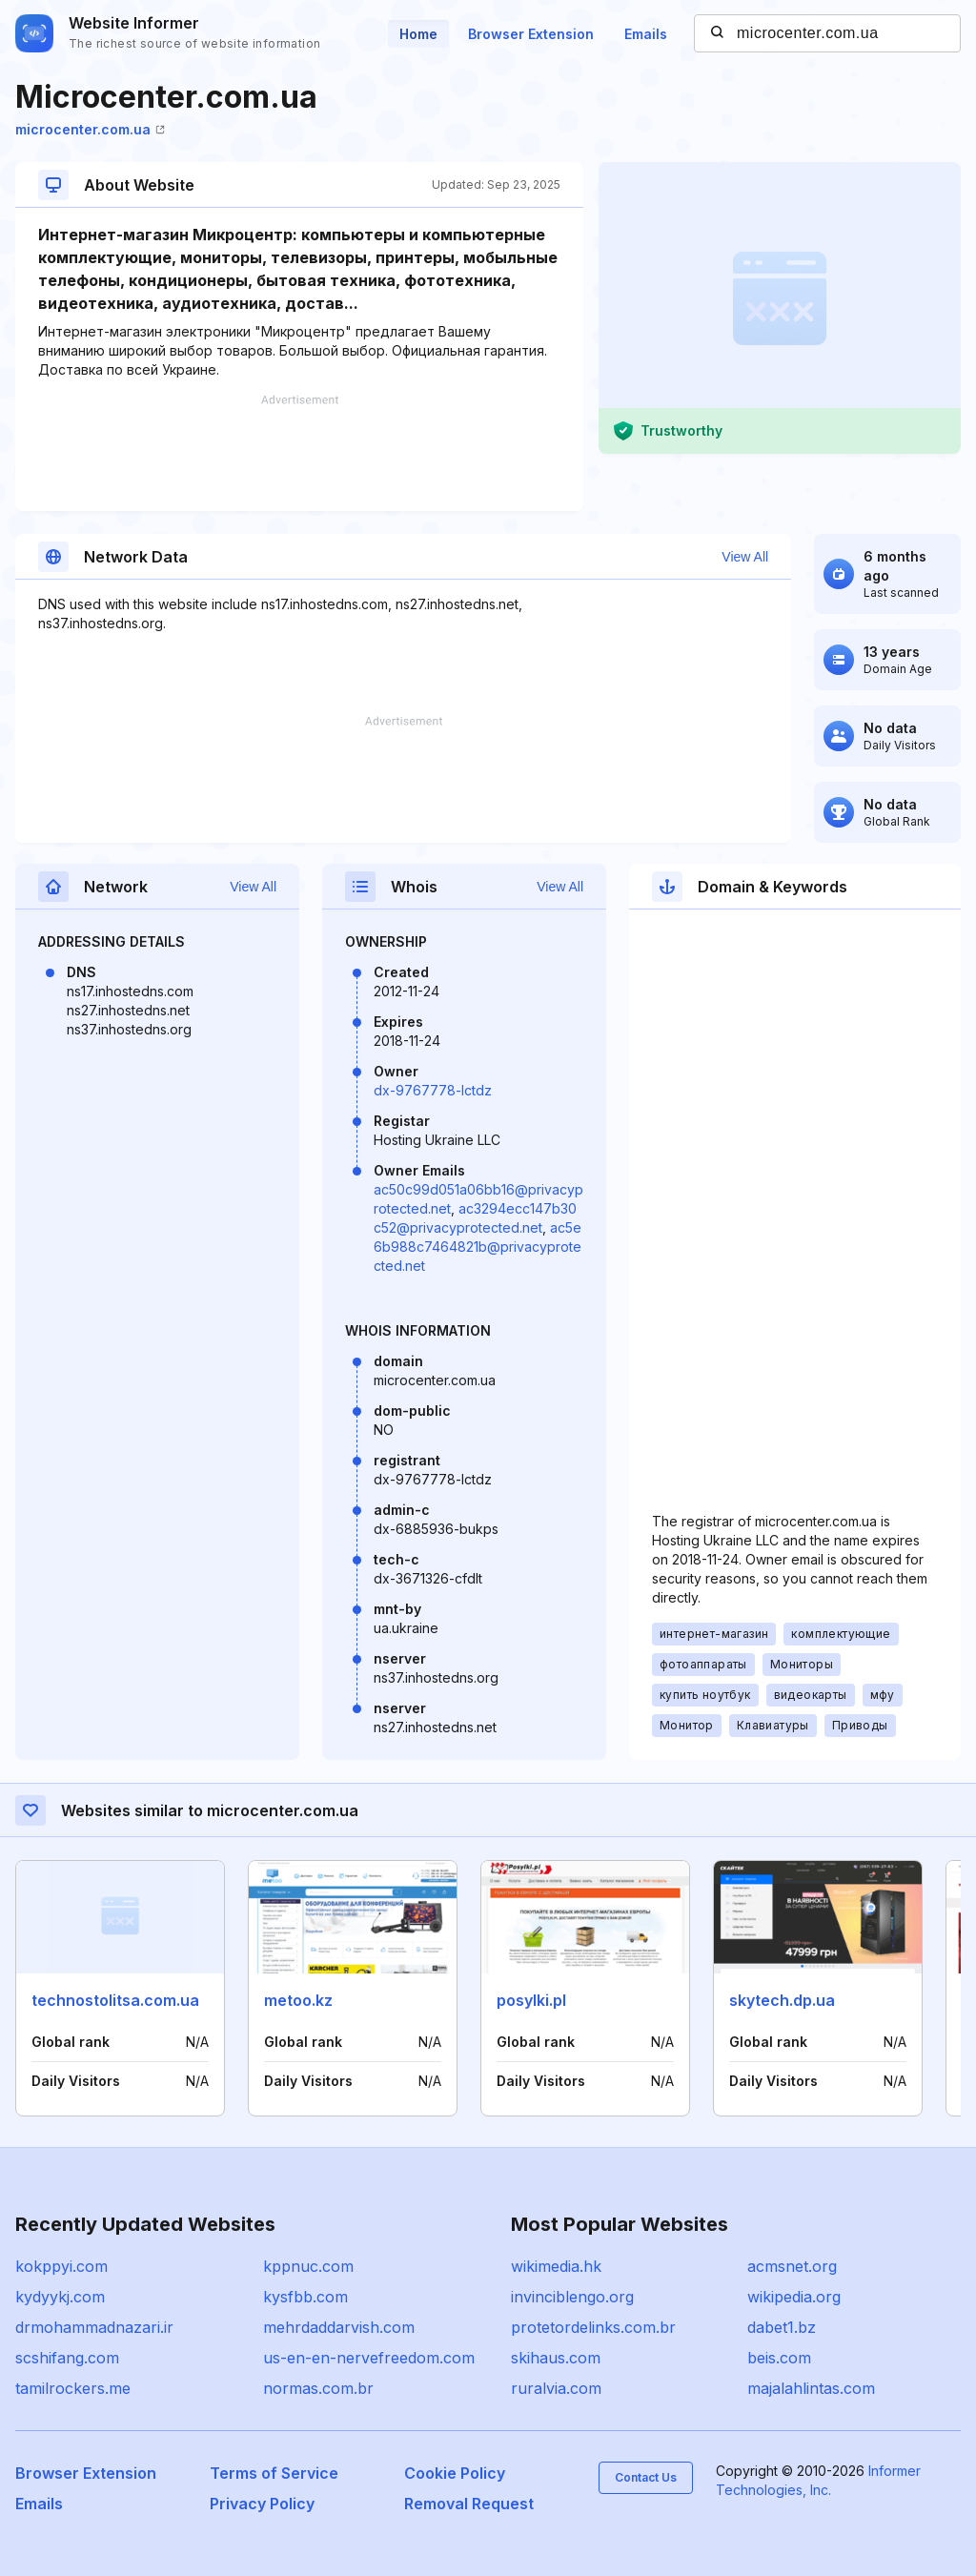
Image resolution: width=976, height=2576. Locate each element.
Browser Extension (531, 34)
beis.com (779, 2357)
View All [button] (745, 556)
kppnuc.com (308, 2266)
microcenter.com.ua (90, 129)
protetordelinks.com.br (593, 2327)
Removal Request (469, 2503)
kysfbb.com (305, 2296)
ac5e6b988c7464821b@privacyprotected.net (477, 1246)
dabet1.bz (781, 2327)
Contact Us (646, 2477)
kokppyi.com (61, 2266)
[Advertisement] (299, 453)
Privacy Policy (262, 2503)
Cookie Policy (454, 2473)
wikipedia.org (794, 2296)
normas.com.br (318, 2388)
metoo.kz (298, 2000)
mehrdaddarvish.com (339, 2327)
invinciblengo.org (572, 2296)
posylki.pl (531, 2000)
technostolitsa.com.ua (115, 2000)
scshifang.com (67, 2357)
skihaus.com (555, 2357)
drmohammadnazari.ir (94, 2327)
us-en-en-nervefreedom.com (369, 2357)
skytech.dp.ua (782, 2000)
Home (418, 34)
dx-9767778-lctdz (433, 1090)
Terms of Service (274, 2473)
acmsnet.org (792, 2266)
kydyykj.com (60, 2296)
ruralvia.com (556, 2388)
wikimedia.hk (556, 2266)
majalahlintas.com (811, 2388)
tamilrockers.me (73, 2388)
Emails (645, 34)
